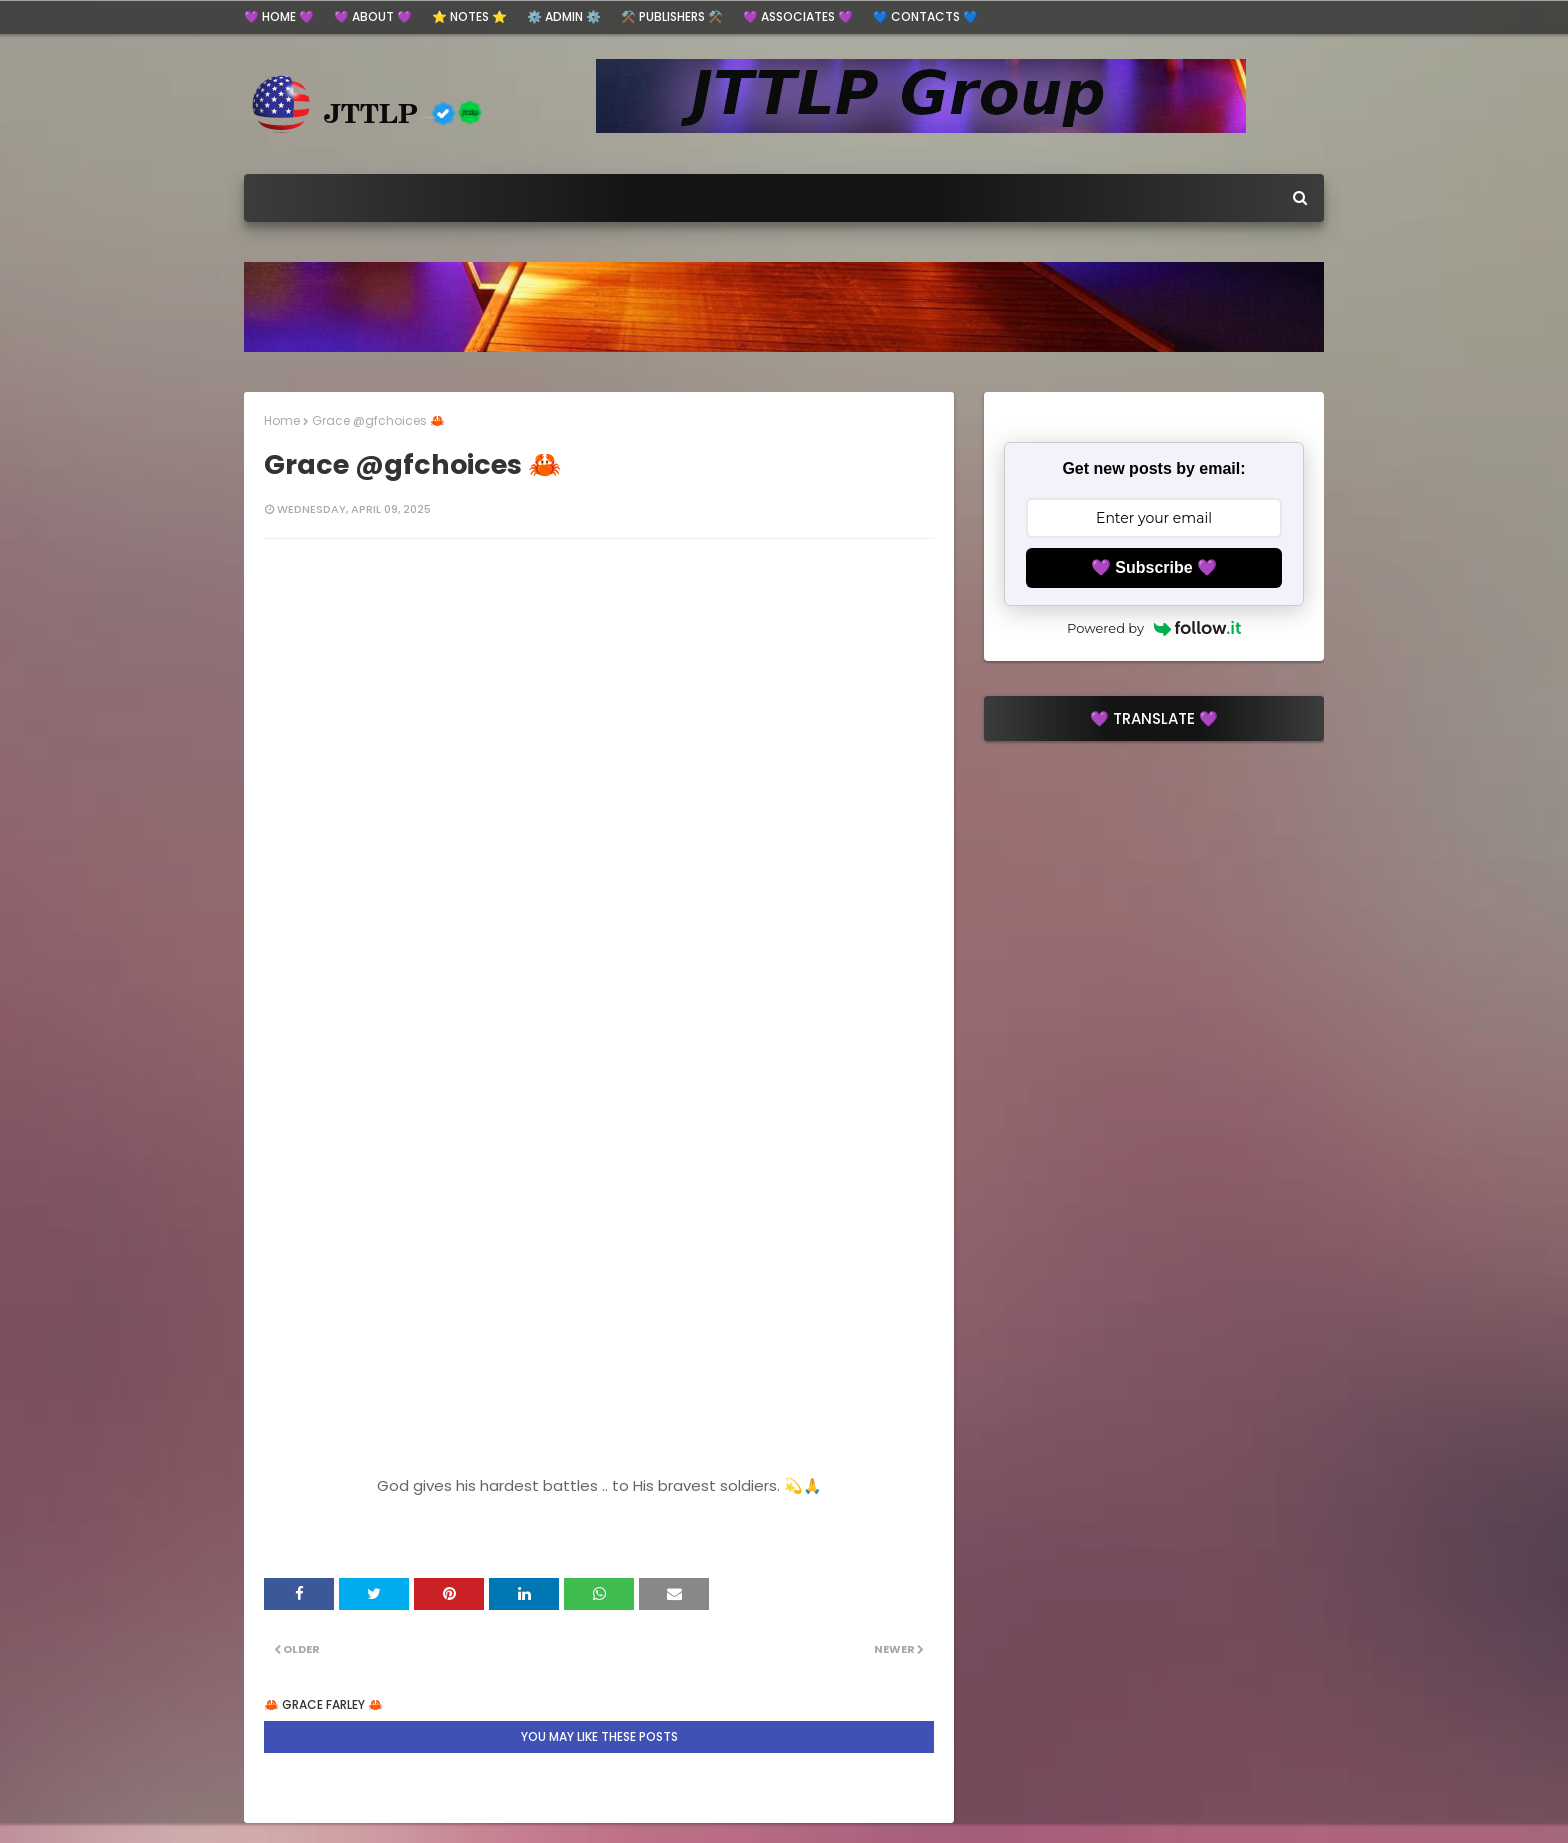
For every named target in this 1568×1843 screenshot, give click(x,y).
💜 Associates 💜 (798, 16)
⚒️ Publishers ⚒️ (672, 16)
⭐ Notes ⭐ (469, 16)
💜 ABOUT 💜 (373, 16)
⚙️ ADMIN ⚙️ (564, 16)
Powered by (1154, 628)
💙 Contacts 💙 (925, 16)
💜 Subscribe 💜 (1154, 567)
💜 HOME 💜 (279, 16)
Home (282, 420)
